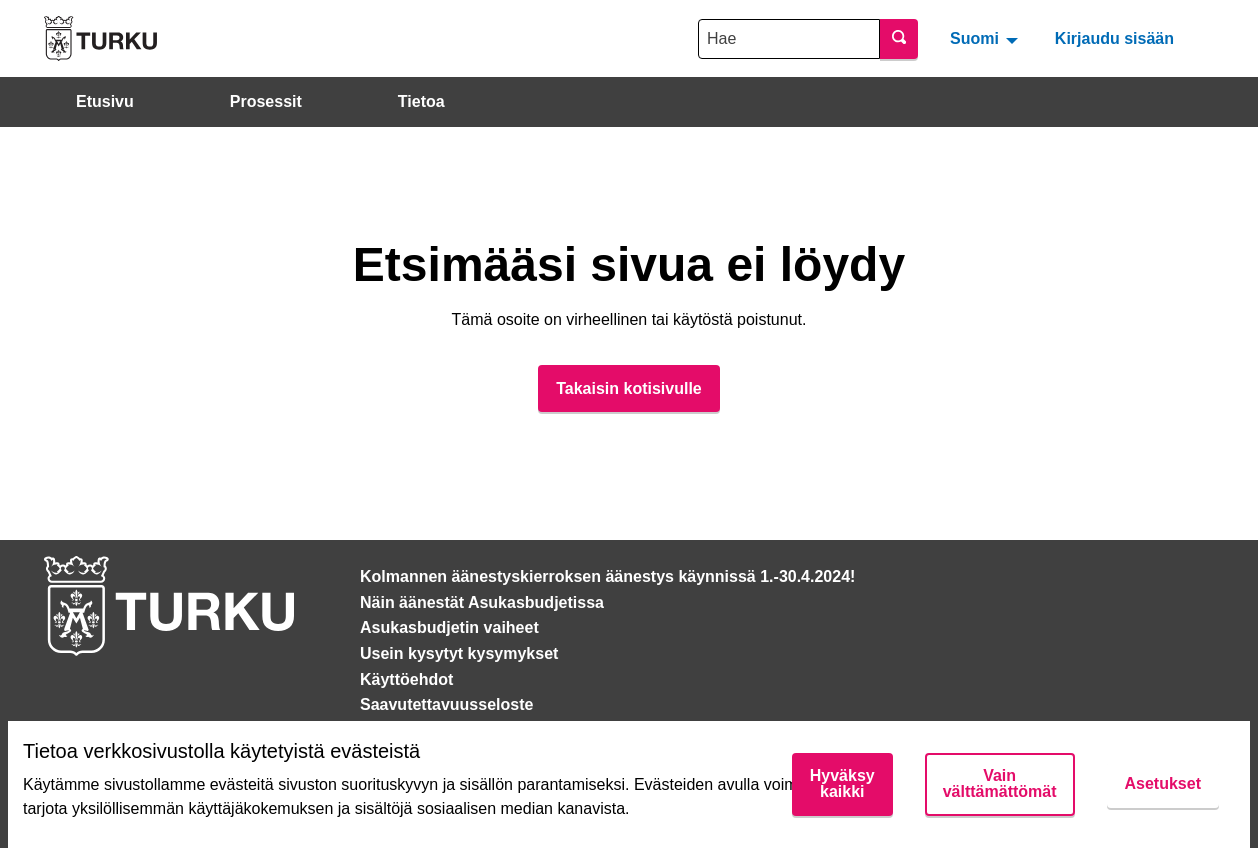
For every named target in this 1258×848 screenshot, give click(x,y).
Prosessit (266, 101)
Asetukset (1163, 783)
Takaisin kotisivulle (629, 388)
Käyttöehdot (406, 679)
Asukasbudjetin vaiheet (449, 627)
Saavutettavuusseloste (446, 704)
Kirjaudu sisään (1114, 38)
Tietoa (421, 101)
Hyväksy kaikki (842, 783)
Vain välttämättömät (1000, 783)
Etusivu (105, 101)
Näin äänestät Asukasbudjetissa (482, 602)
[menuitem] (986, 38)
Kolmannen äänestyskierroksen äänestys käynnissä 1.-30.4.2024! (607, 576)
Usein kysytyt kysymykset (459, 653)
